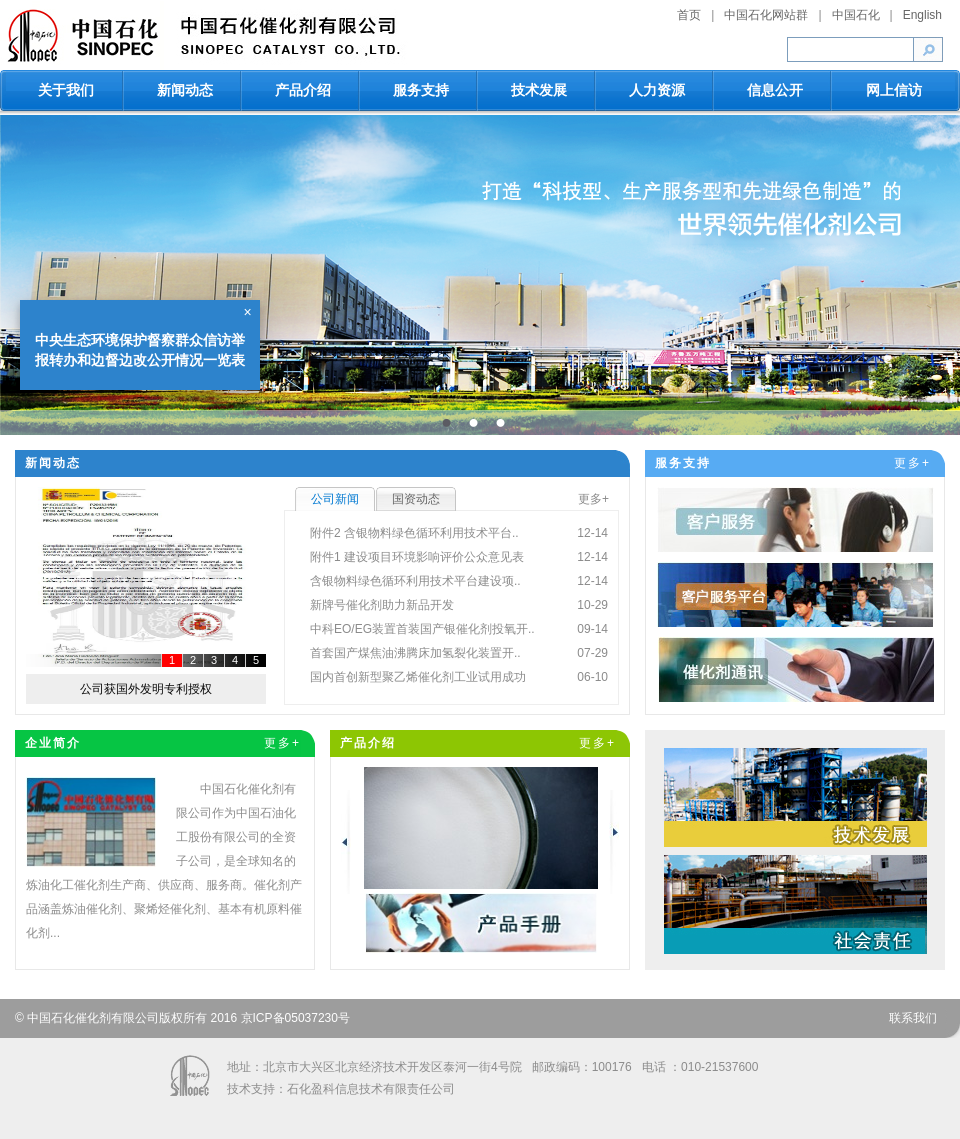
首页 (689, 15)
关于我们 (66, 90)
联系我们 (913, 1018)
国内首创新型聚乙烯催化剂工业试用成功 (418, 677)
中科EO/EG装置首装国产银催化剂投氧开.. (422, 629)
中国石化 (856, 15)
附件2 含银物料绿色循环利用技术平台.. (414, 533)
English (922, 15)
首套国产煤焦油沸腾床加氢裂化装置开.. (415, 653)
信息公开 (775, 90)
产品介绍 (303, 90)
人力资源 (657, 90)
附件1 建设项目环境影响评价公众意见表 (417, 557)
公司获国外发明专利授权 (146, 689)
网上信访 (894, 90)
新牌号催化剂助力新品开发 (382, 605)
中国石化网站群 (766, 15)
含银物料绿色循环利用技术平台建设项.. (415, 581)
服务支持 (421, 90)
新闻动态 (185, 90)
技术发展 (539, 90)
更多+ (593, 499)
